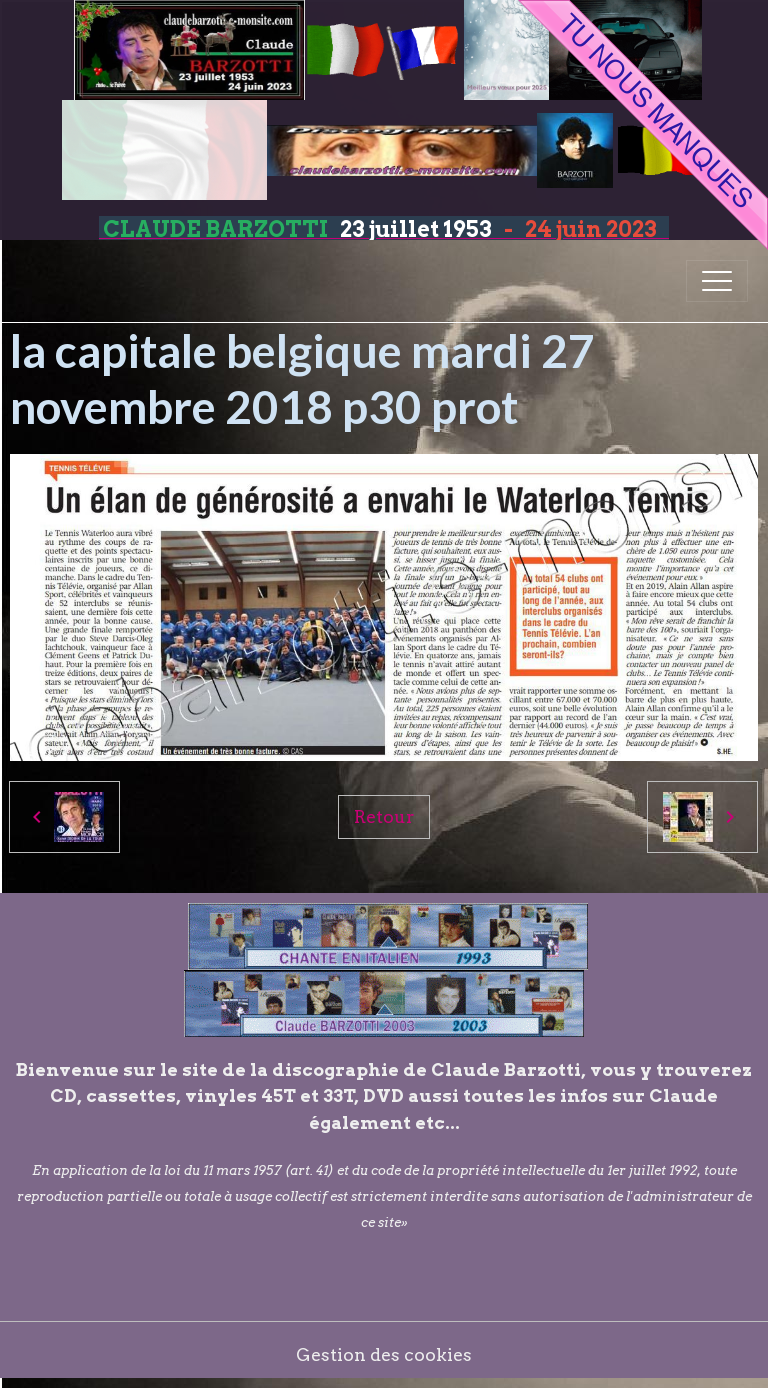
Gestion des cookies (384, 1354)
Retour (384, 816)
